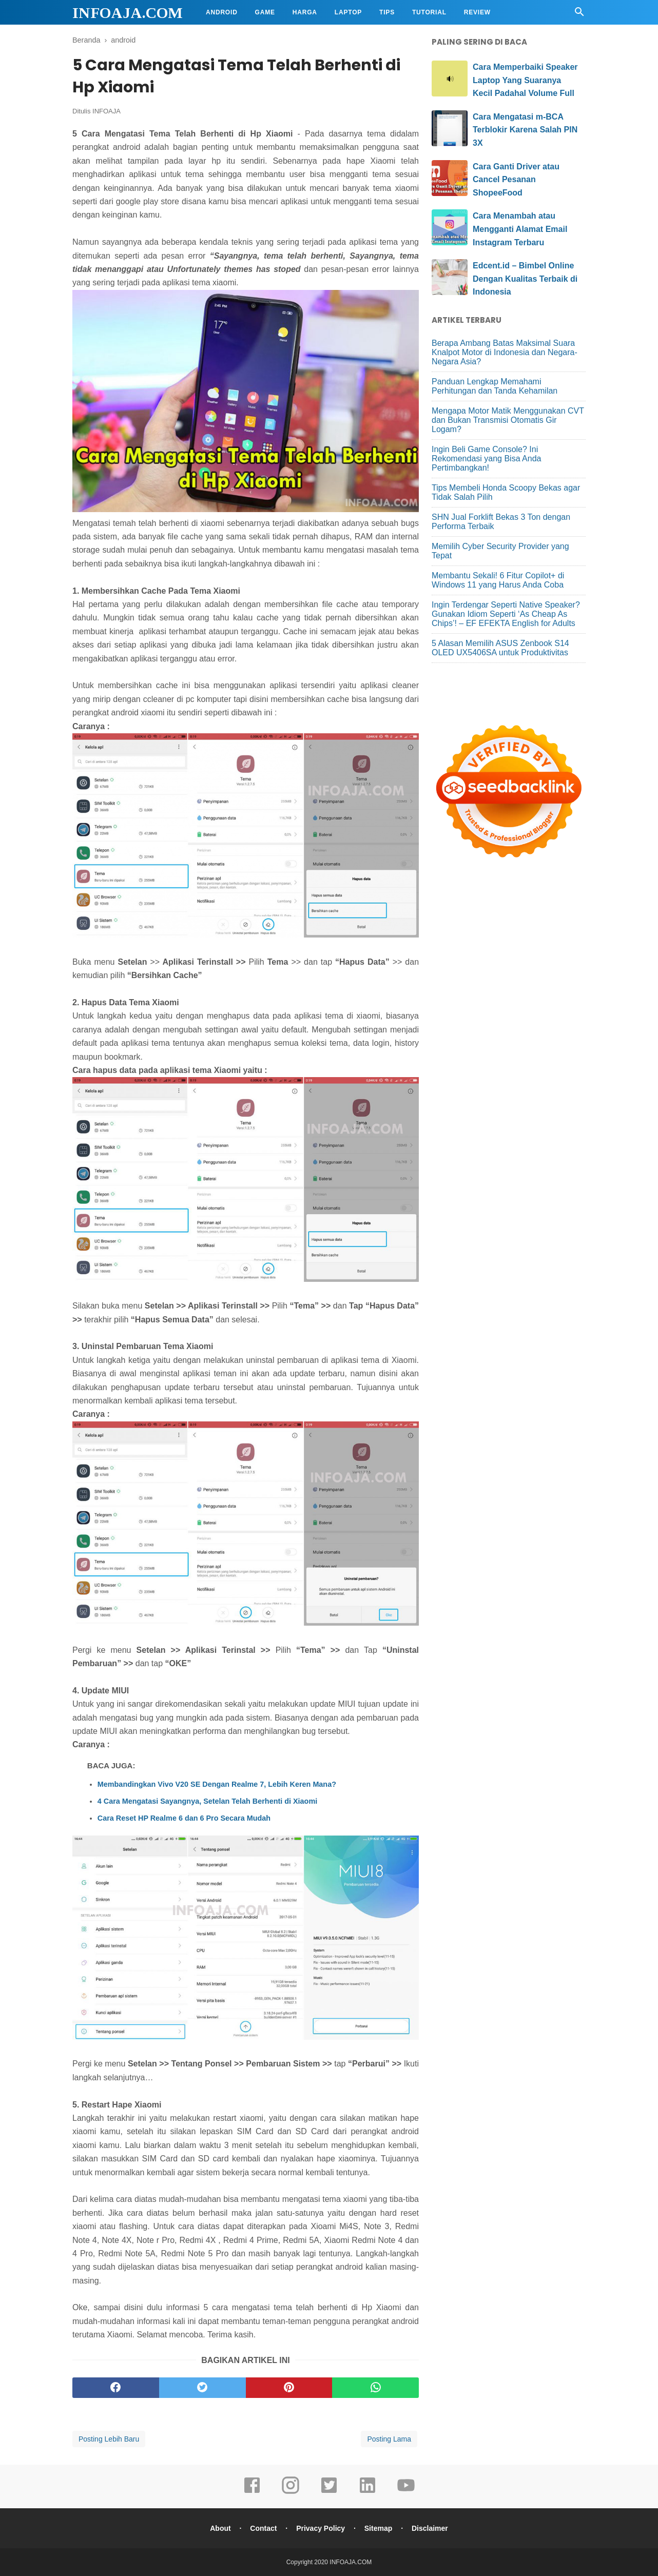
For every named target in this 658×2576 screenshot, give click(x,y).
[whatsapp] (375, 2387)
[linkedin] (367, 2492)
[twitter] (202, 2387)
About (220, 2528)
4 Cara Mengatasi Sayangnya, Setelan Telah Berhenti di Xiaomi (207, 1801)
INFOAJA (106, 111)
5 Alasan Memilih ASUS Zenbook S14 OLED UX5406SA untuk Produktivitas (500, 648)
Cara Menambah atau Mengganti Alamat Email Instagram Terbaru (520, 228)
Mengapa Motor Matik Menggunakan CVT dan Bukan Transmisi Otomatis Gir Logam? (508, 420)
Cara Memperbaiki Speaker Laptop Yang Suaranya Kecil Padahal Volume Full (525, 80)
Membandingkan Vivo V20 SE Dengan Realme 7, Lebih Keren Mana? (217, 1784)
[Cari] (579, 14)
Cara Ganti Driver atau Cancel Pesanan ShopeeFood (516, 179)
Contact (263, 2528)
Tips (387, 12)
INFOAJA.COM (127, 12)
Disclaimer (430, 2528)
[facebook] (115, 2387)
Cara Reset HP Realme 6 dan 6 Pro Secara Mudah (184, 1818)
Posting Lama (389, 2439)
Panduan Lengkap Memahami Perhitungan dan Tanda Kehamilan (494, 386)
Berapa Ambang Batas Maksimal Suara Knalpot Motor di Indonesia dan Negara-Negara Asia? (504, 352)
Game (265, 12)
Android (222, 12)
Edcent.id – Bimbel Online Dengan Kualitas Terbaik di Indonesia (525, 278)
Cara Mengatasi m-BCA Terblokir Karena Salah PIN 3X (525, 129)
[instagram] (290, 2492)
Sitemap (378, 2528)
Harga (305, 12)
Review (477, 12)
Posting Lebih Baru (109, 2439)
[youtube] (406, 2492)
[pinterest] (289, 2387)
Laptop (348, 12)
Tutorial (429, 12)
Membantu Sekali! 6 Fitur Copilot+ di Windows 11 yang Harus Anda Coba (498, 580)
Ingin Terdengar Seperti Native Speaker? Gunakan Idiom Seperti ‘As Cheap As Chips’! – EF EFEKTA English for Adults (506, 614)
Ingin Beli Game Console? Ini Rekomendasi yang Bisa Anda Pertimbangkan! (486, 458)
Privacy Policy (320, 2528)
